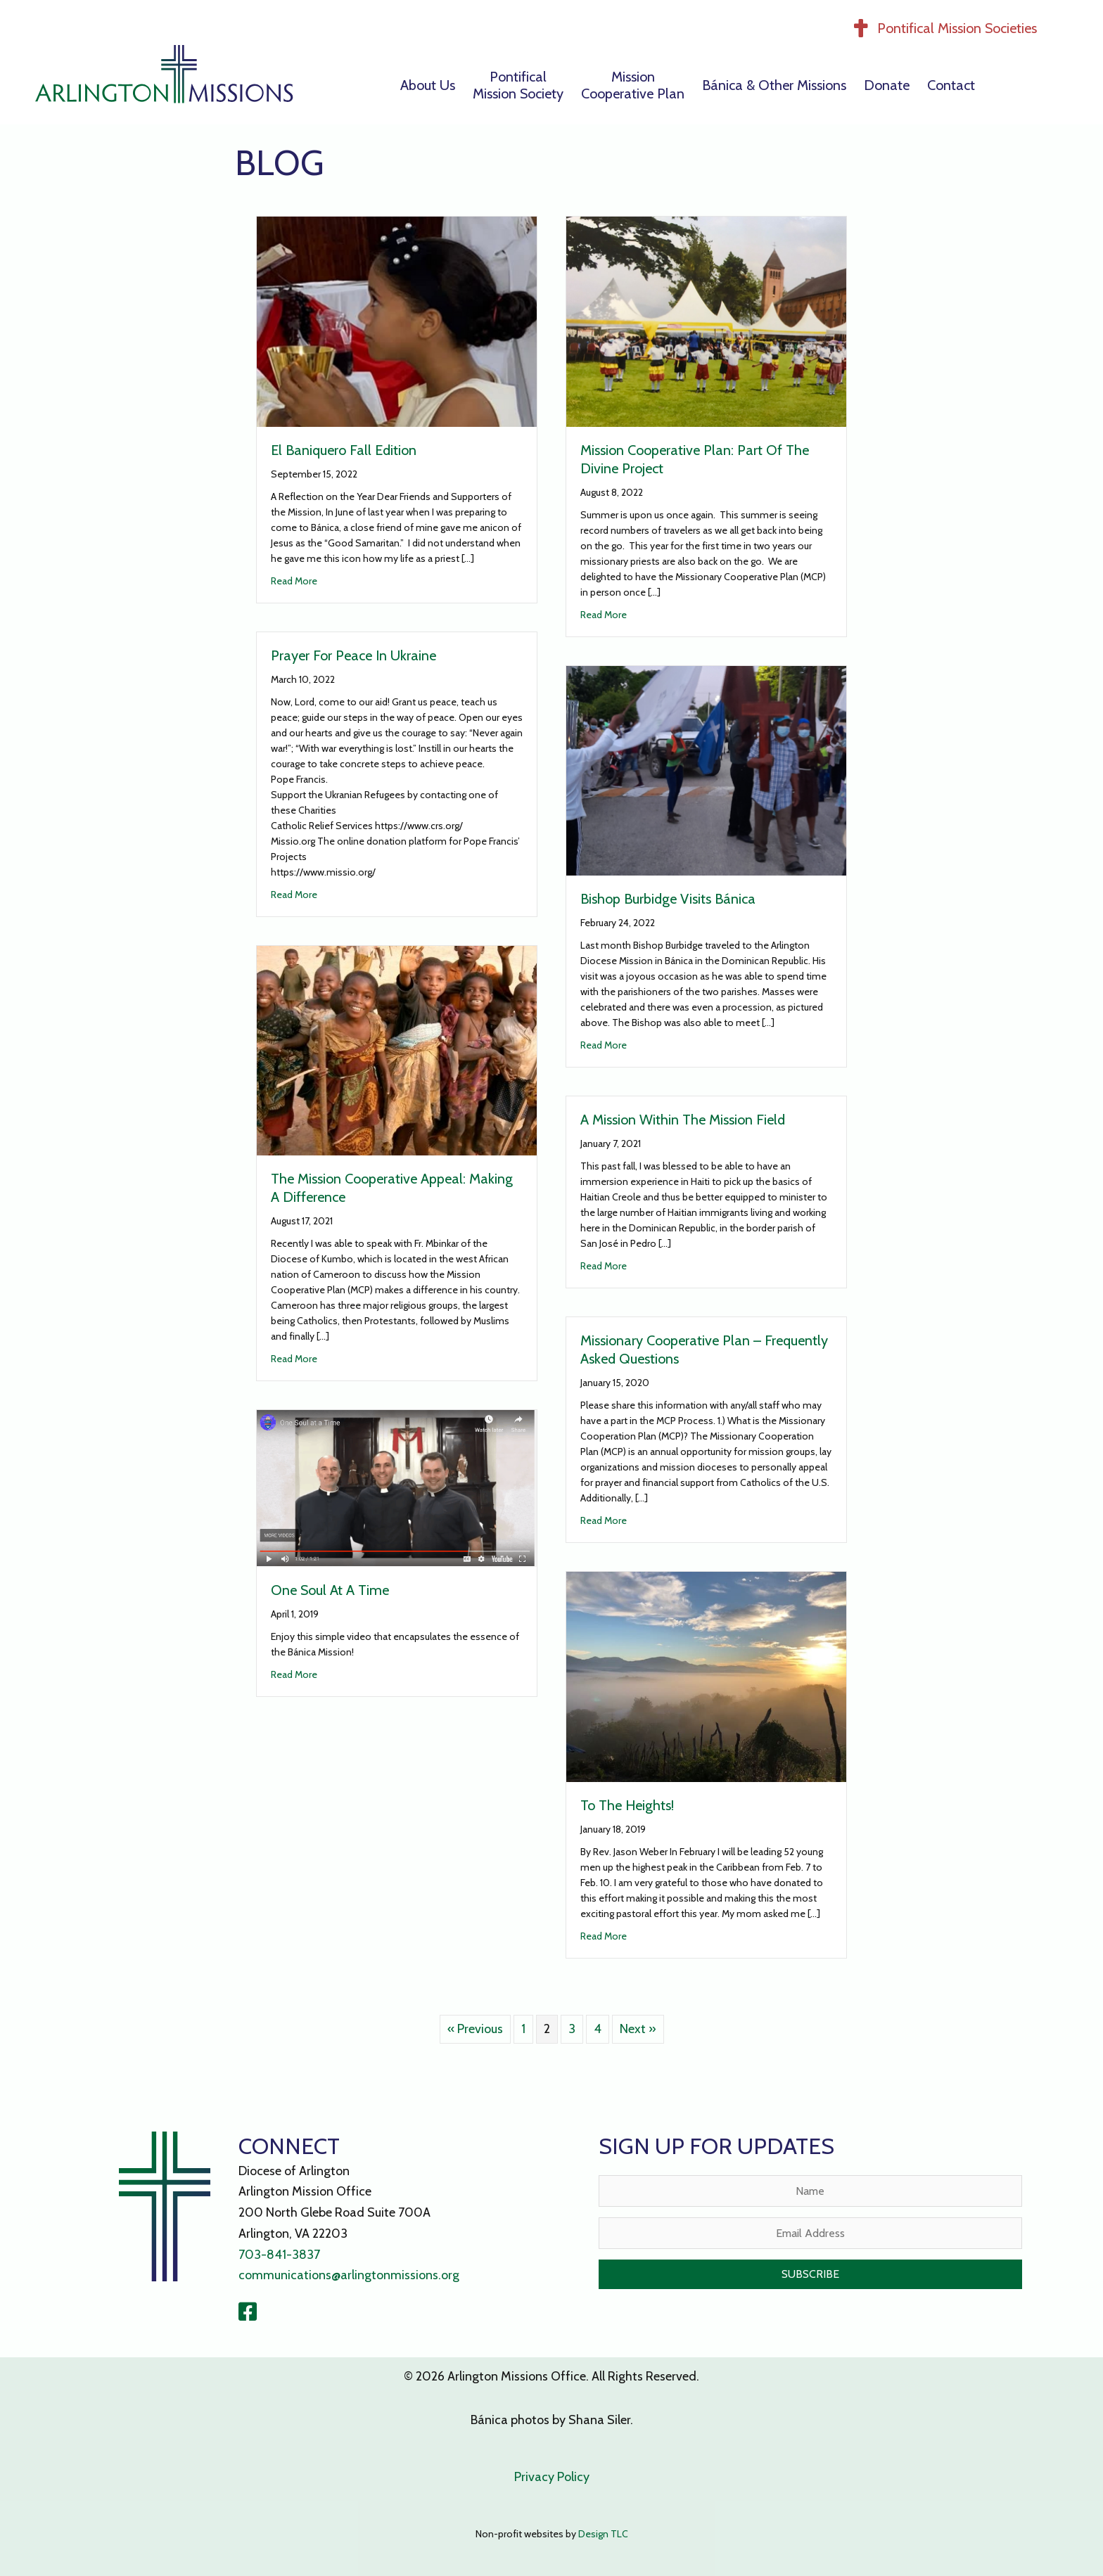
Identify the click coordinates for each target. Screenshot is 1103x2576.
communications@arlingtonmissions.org (348, 2275)
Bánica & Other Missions (774, 85)
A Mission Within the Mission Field (682, 1119)
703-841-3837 (279, 2254)
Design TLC (603, 2533)
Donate (887, 85)
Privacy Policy (551, 2477)
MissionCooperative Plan (632, 85)
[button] (810, 2274)
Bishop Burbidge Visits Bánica (667, 898)
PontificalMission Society (518, 85)
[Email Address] (810, 2233)
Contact (951, 85)
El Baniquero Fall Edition (343, 450)
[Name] (810, 2191)
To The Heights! (627, 1805)
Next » (638, 2029)
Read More (294, 580)
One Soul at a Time (330, 1590)
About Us (427, 85)
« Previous (475, 2029)
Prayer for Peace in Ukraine (353, 655)
